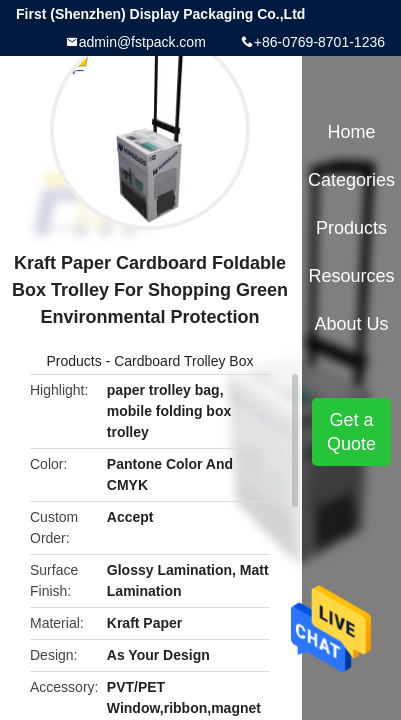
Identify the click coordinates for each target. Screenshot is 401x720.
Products (74, 361)
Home (352, 132)
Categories (351, 180)
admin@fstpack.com (142, 42)
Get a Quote (351, 432)
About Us (352, 324)
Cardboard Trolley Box (183, 361)
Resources (352, 276)
